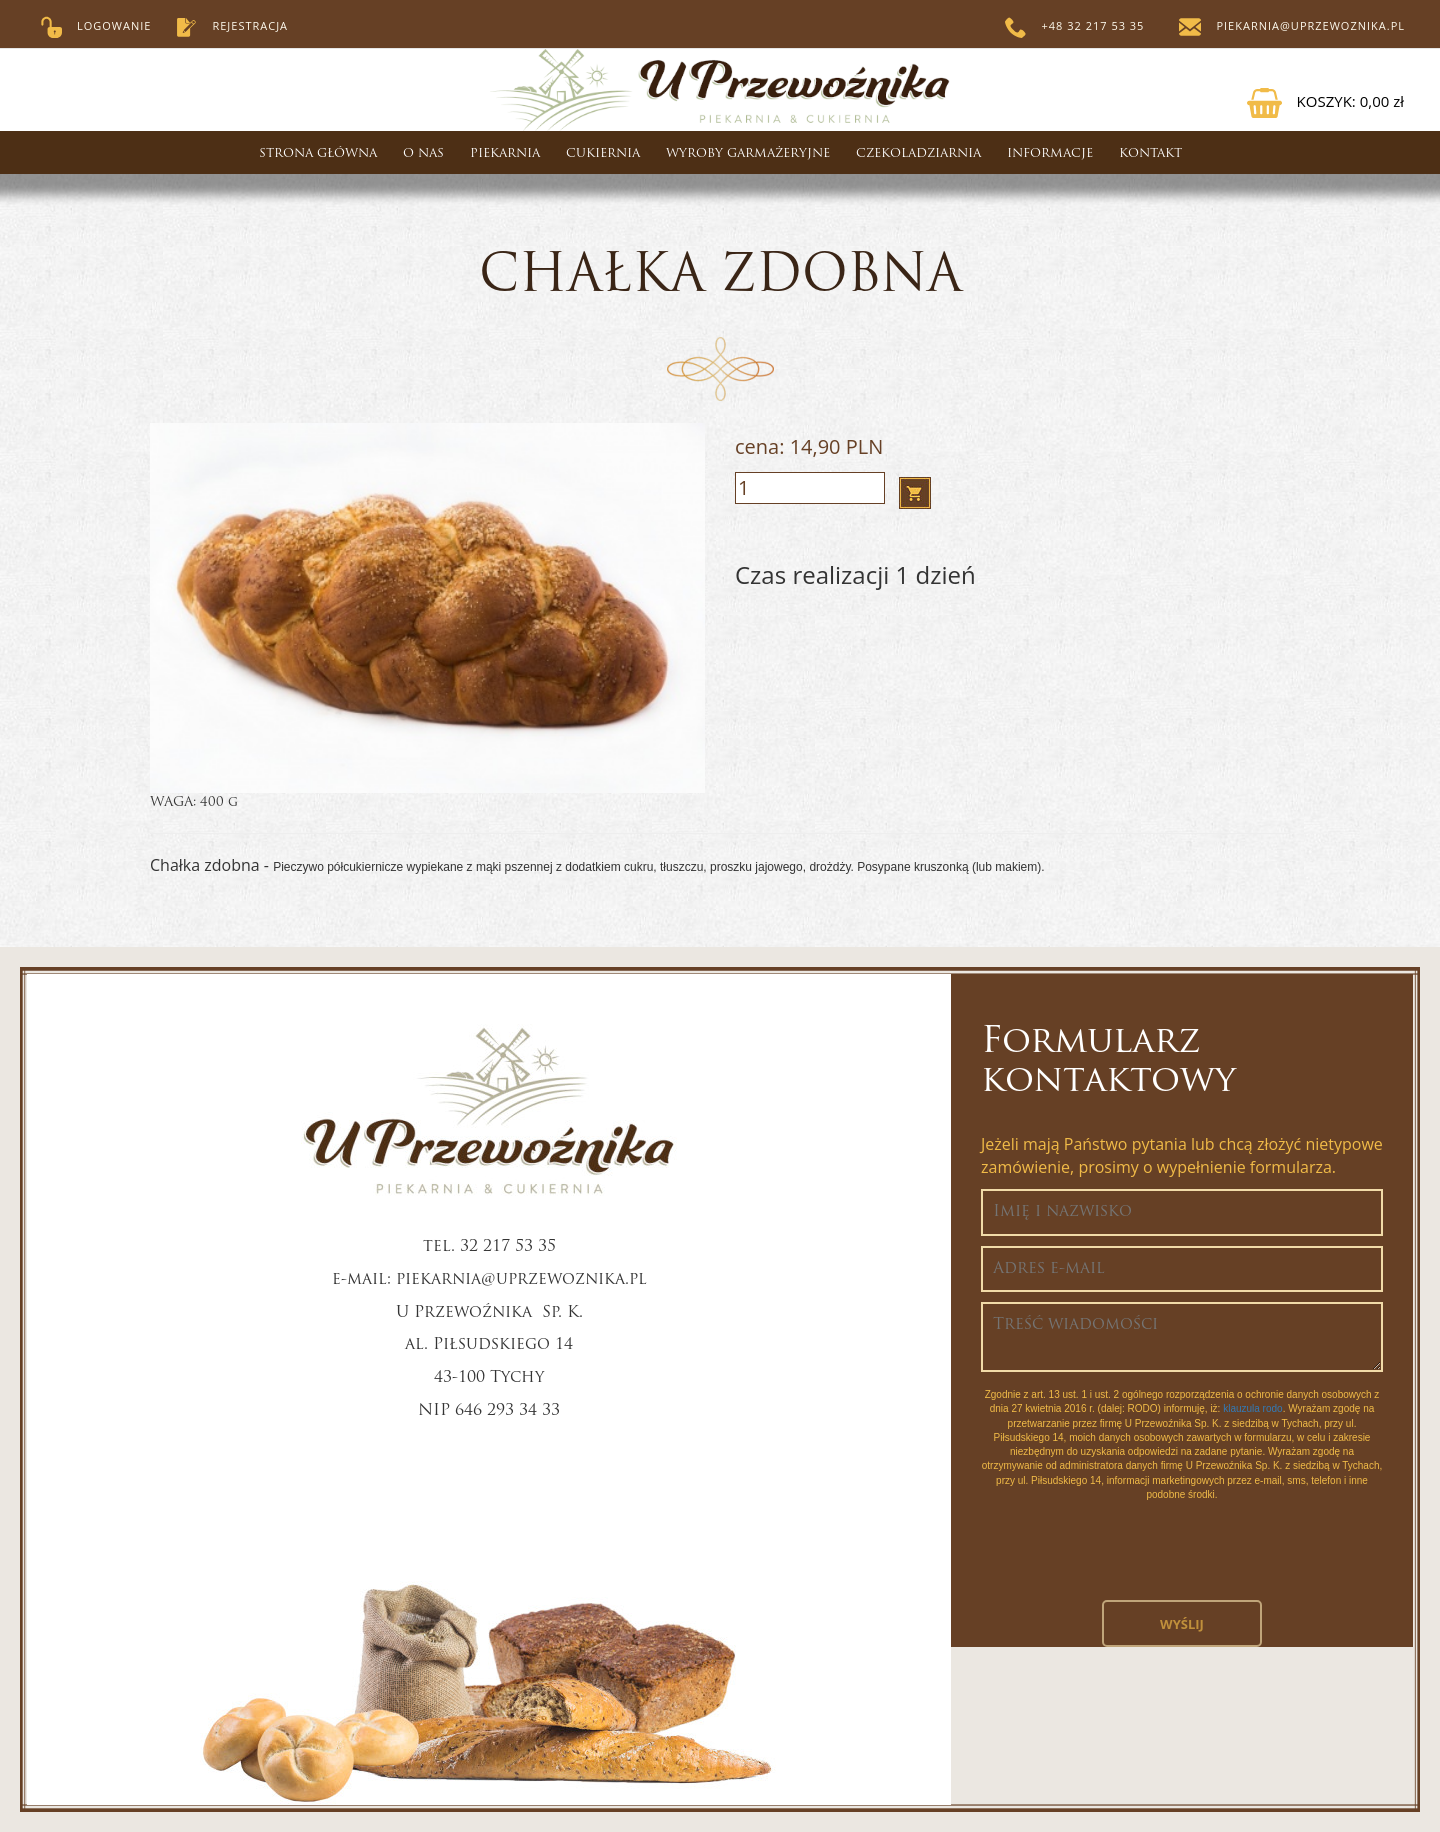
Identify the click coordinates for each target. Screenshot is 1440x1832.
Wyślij (1182, 1624)
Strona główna (318, 154)
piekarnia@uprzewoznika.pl (1292, 25)
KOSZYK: (1325, 101)
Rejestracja (231, 25)
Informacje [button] (1050, 154)
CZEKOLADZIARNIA (918, 154)
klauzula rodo (1252, 1408)
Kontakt (1150, 154)
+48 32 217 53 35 (1075, 25)
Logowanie (95, 25)
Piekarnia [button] (505, 154)
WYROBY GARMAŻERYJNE (748, 154)
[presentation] (1182, 1561)
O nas (423, 154)
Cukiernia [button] (603, 154)
